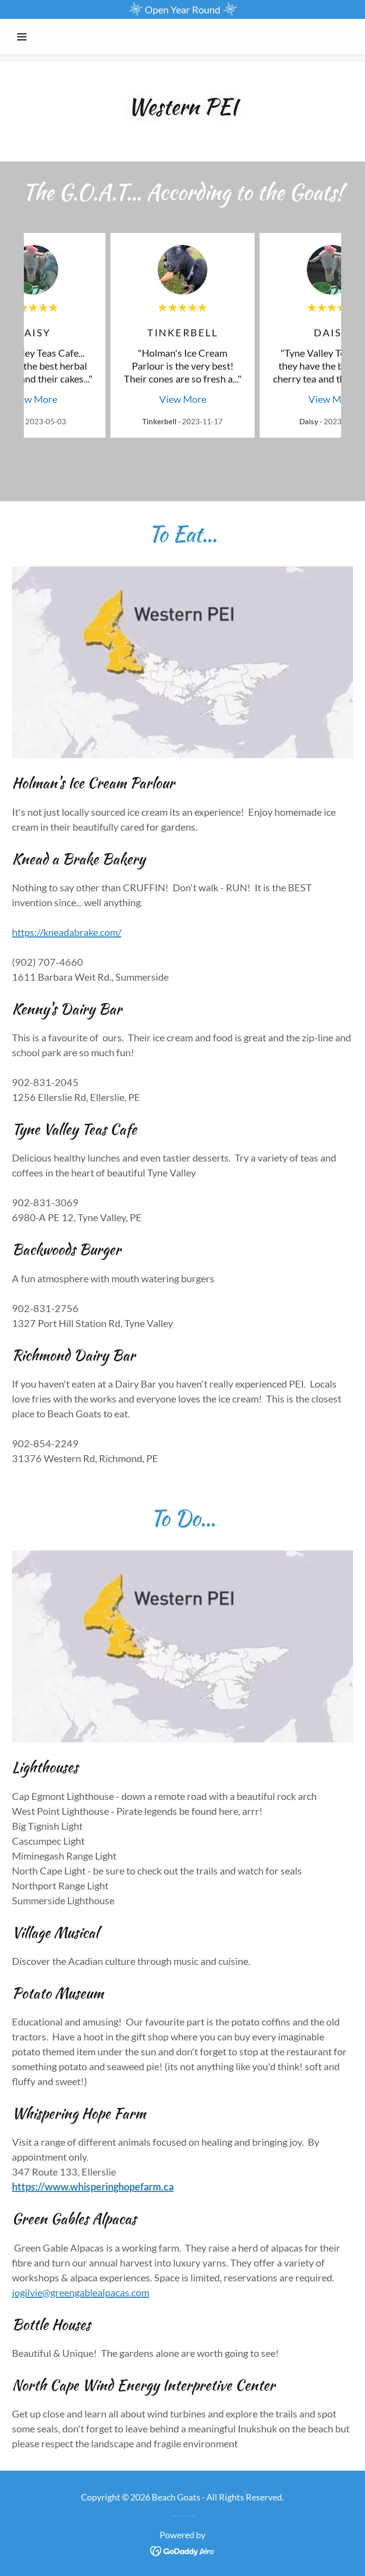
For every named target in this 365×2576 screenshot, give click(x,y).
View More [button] (33, 399)
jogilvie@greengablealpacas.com (80, 2292)
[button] (37, 37)
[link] (182, 2550)
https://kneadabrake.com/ (66, 932)
